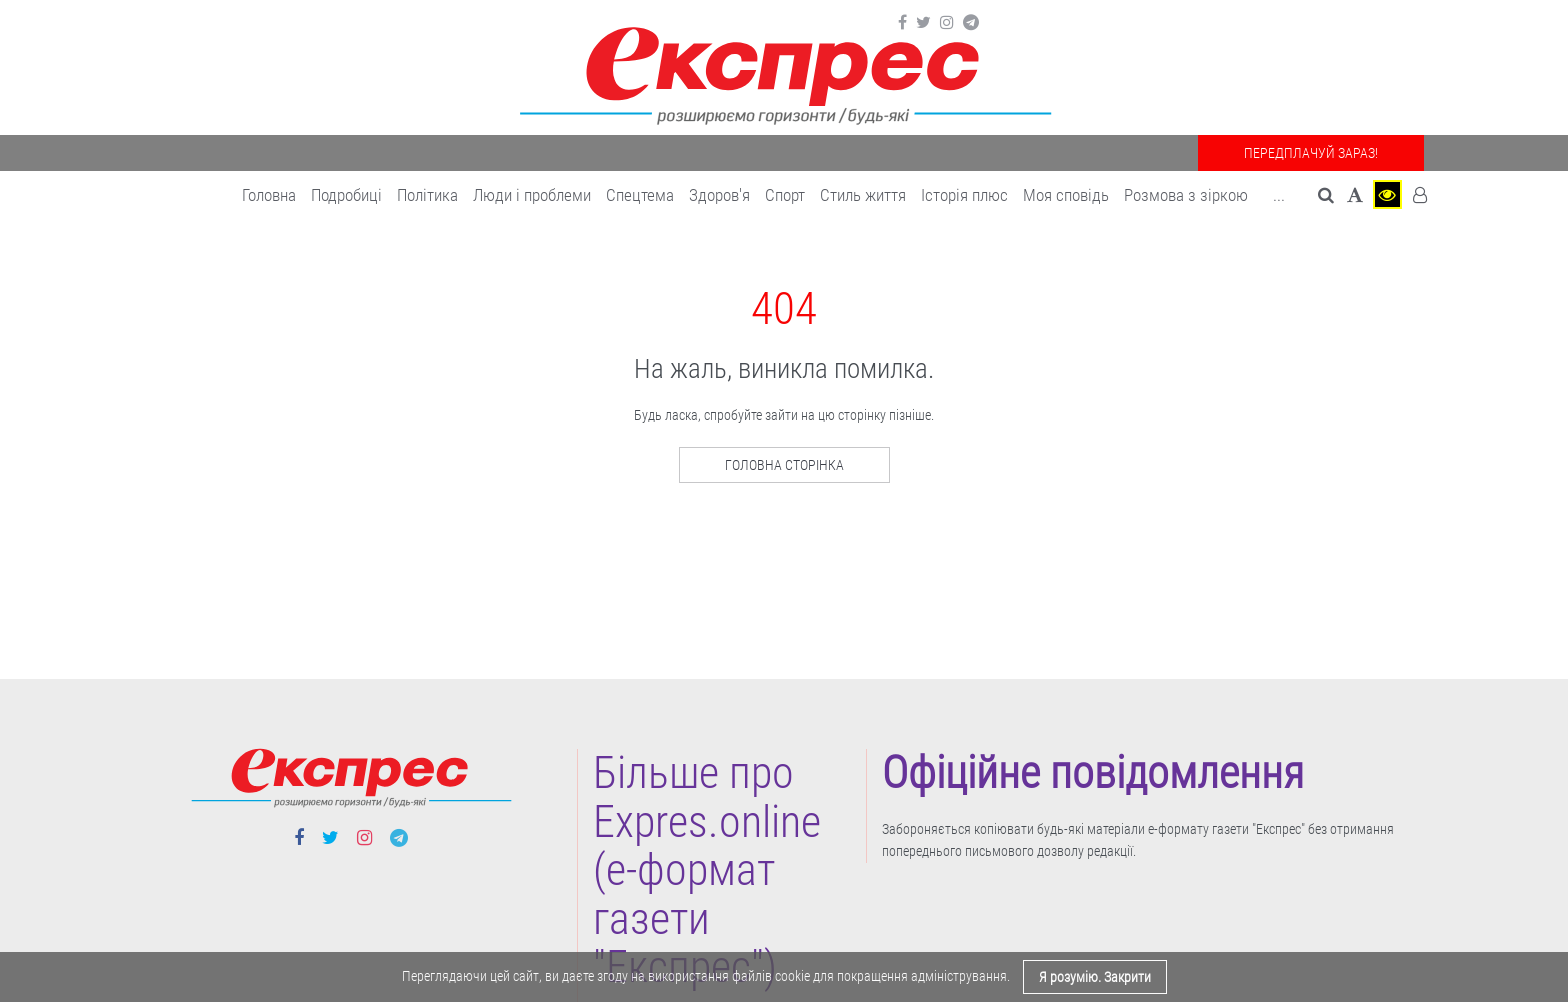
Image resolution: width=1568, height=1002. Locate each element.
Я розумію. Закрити (1095, 977)
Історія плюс (964, 195)
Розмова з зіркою (1186, 195)
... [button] (1279, 195)
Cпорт (785, 195)
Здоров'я (719, 195)
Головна (269, 195)
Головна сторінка (784, 465)
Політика (427, 195)
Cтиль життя (863, 195)
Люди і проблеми (532, 195)
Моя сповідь (1066, 195)
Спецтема (640, 195)
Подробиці (346, 195)
